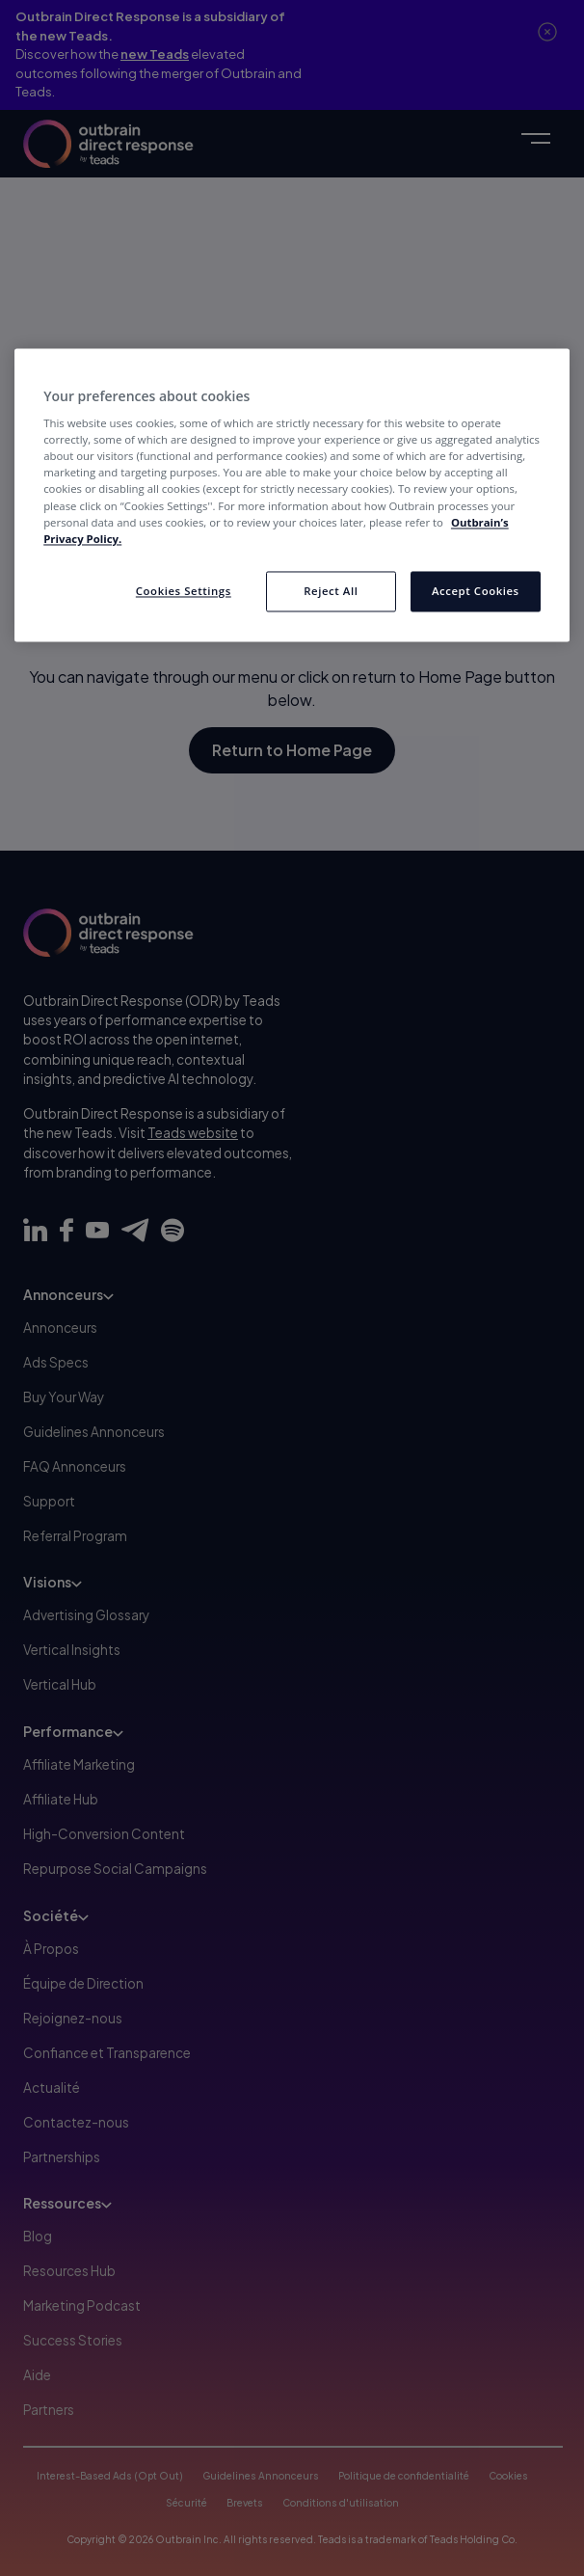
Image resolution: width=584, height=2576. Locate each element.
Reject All (331, 590)
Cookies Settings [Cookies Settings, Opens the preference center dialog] (183, 590)
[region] (292, 494)
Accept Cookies (475, 590)
